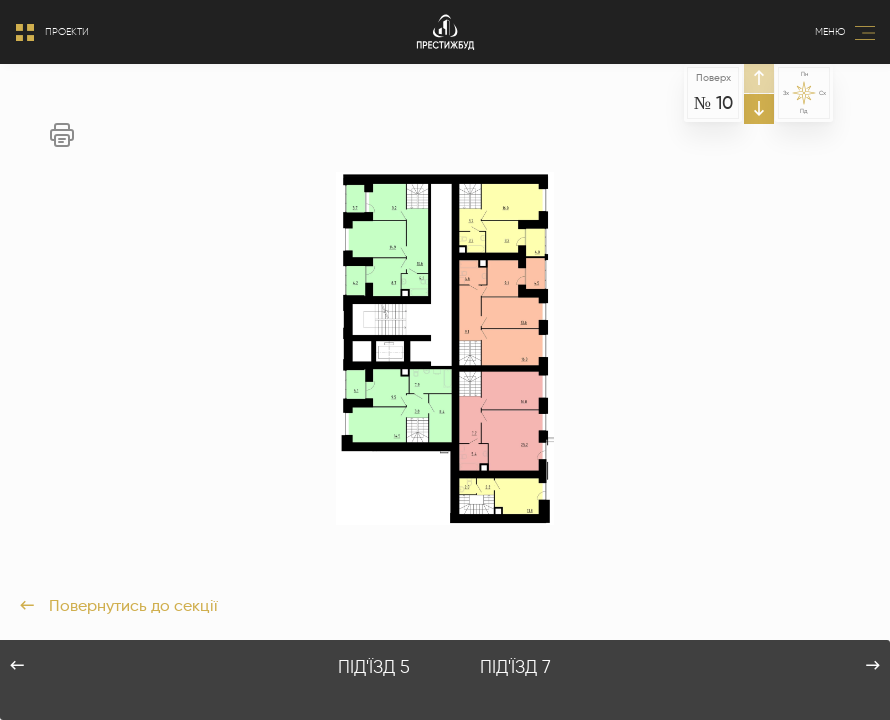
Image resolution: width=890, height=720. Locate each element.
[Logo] (445, 32)
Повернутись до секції (119, 605)
